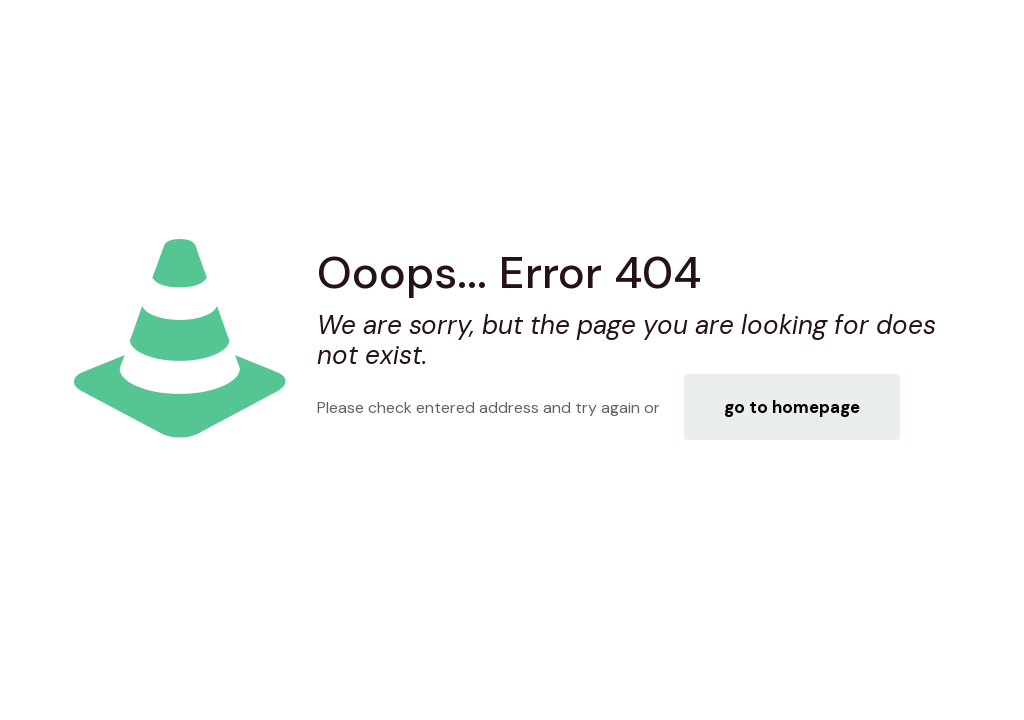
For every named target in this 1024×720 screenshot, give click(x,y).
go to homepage (792, 407)
